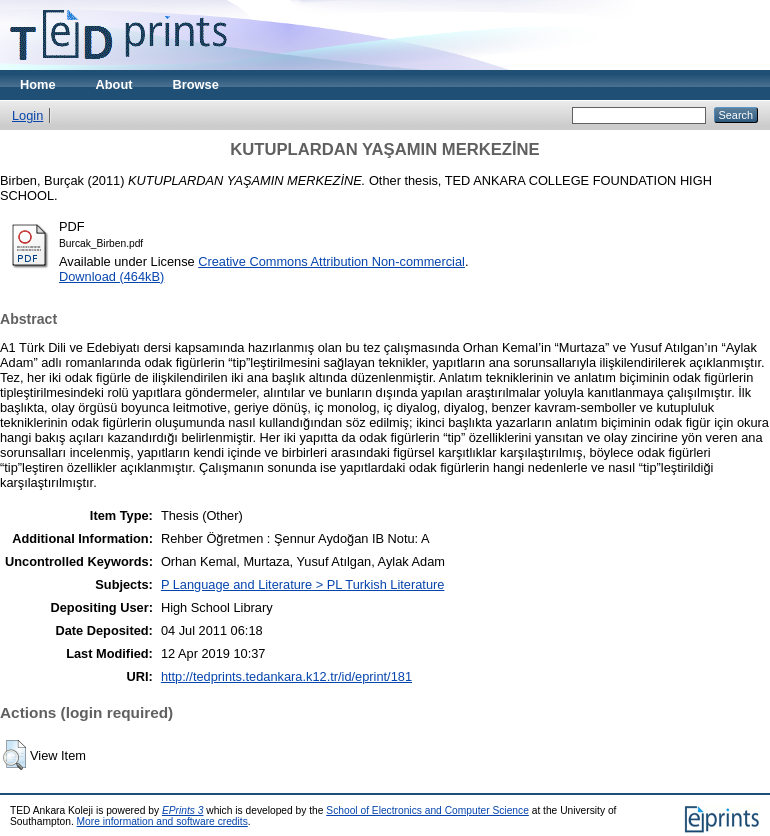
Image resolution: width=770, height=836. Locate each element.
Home (38, 84)
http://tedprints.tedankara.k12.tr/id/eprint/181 (286, 676)
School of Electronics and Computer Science (427, 810)
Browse (196, 84)
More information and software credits (162, 821)
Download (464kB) (111, 276)
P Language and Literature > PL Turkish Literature (303, 584)
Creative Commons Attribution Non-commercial (331, 261)
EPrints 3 (183, 810)
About (114, 84)
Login (27, 115)
